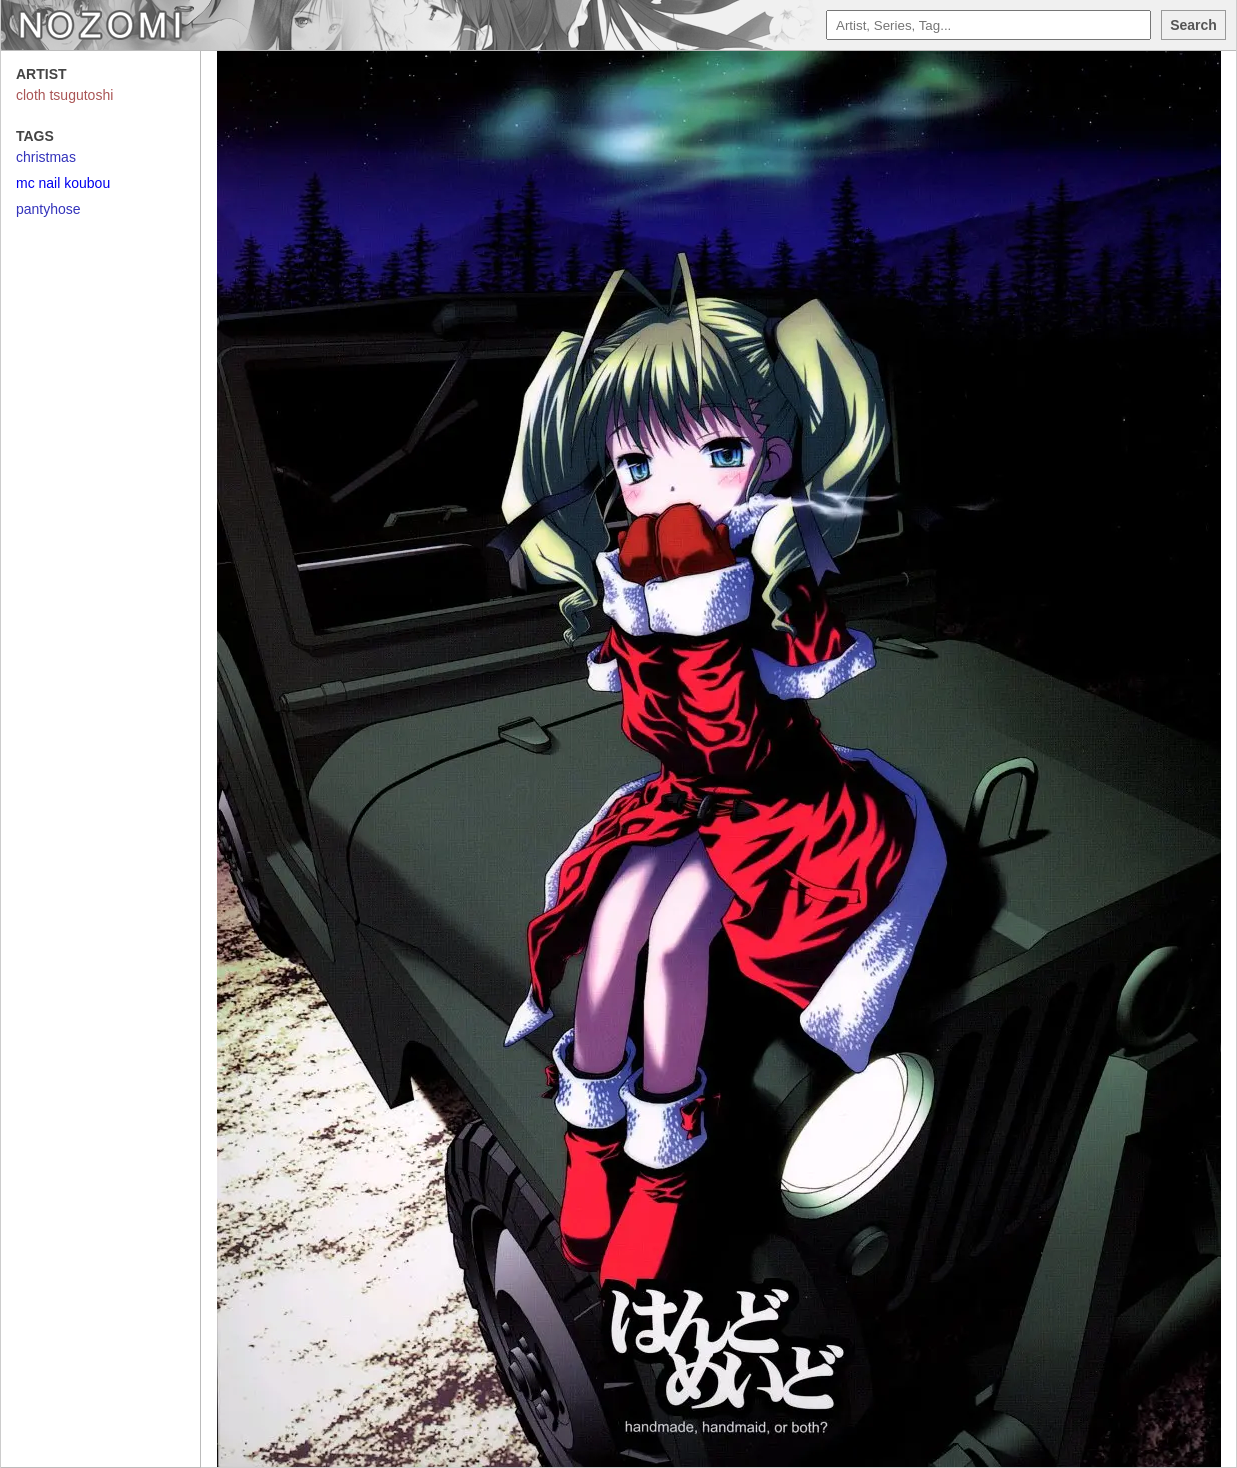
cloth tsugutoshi (64, 95)
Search (1193, 25)
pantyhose (48, 209)
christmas (46, 157)
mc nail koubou (63, 183)
